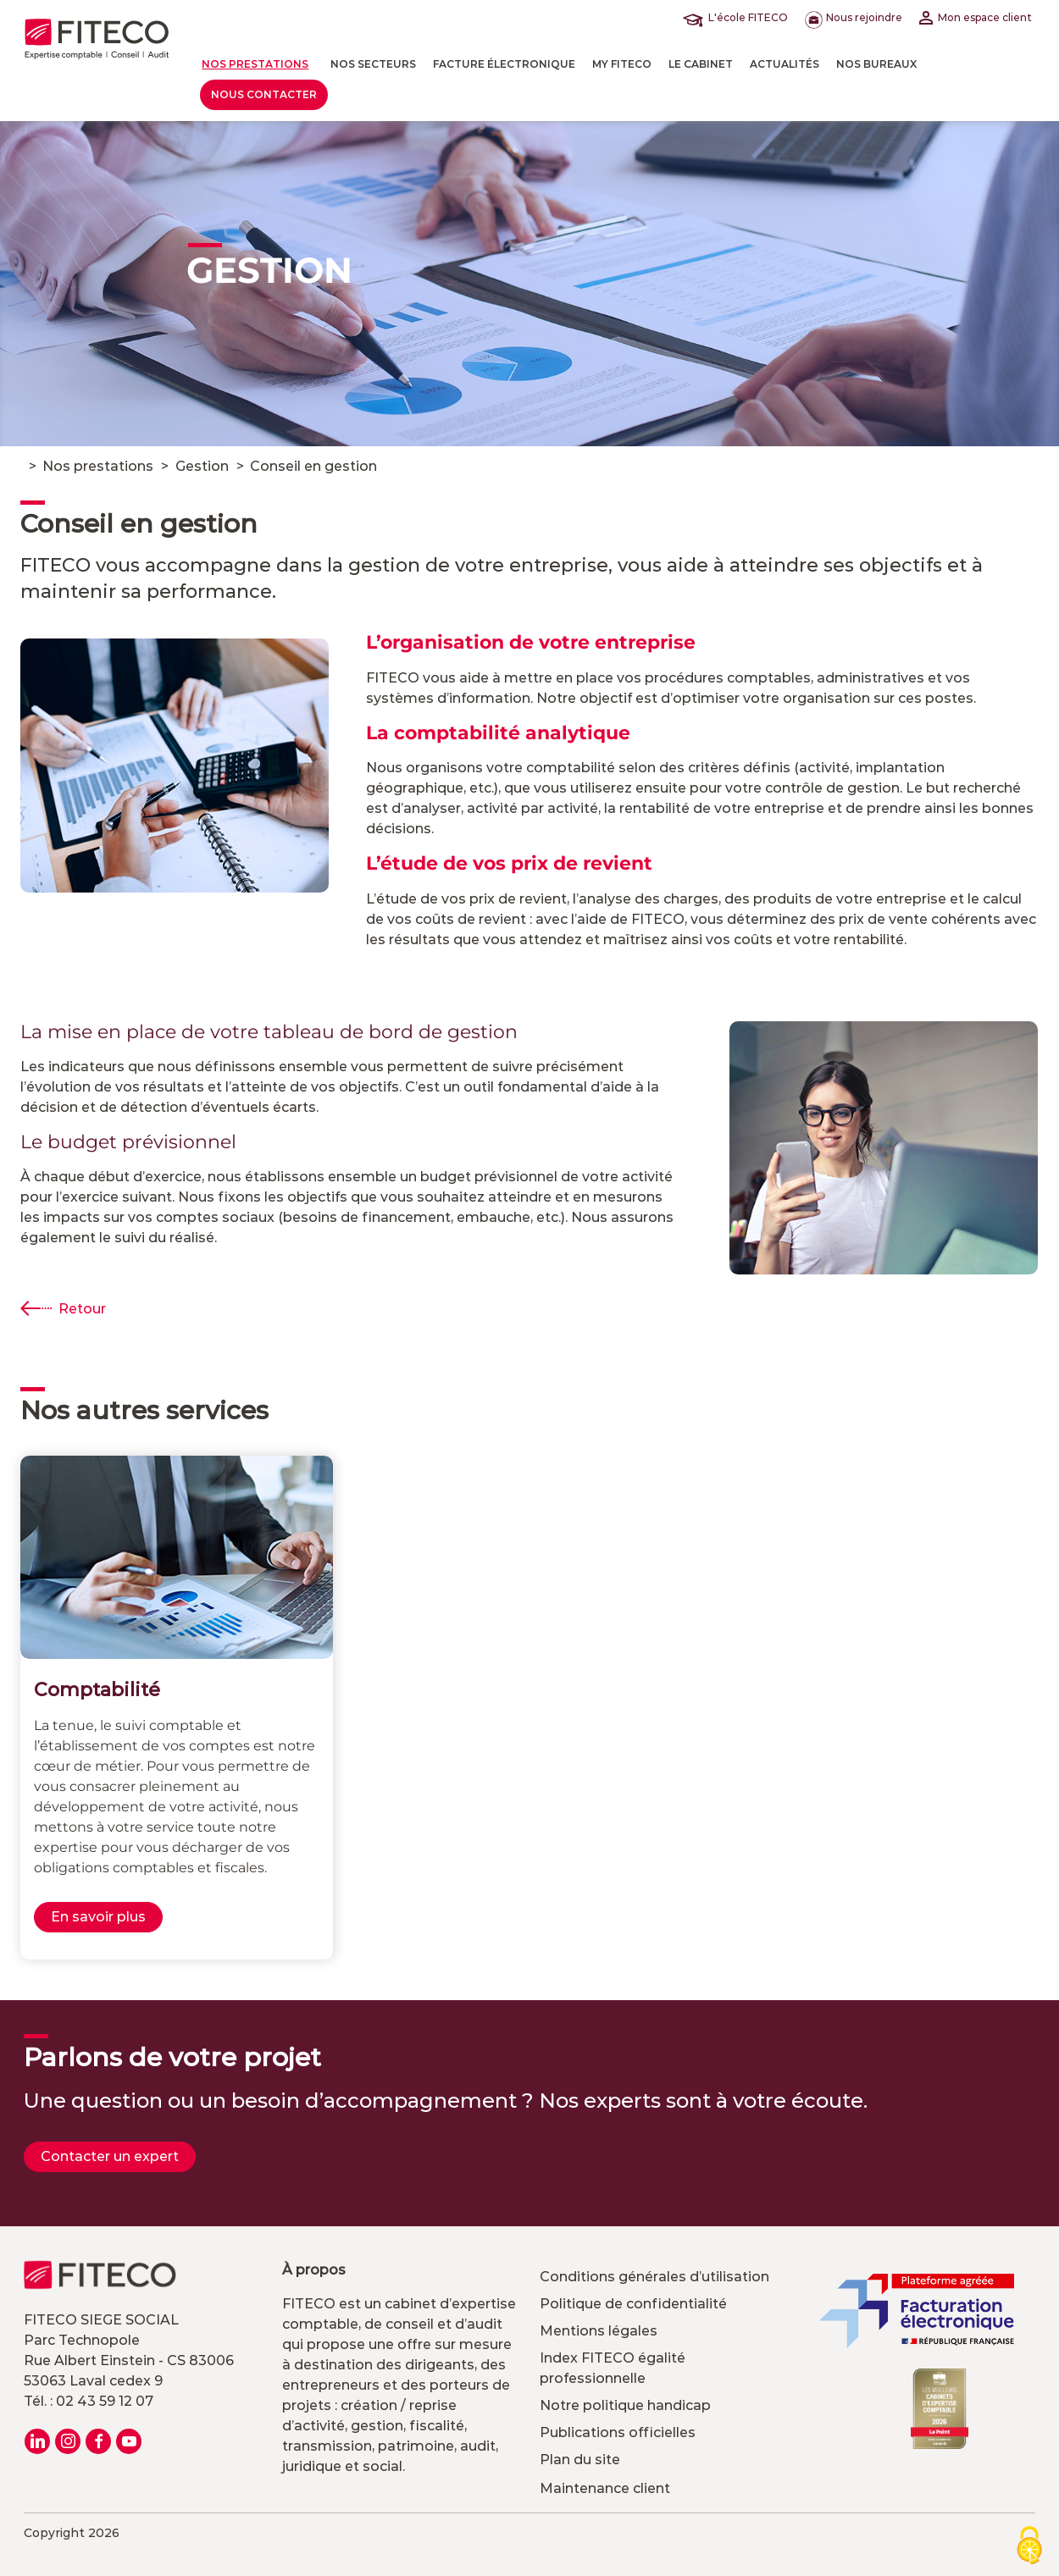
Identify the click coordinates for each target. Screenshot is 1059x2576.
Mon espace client (975, 17)
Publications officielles (618, 2432)
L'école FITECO (739, 17)
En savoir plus (98, 1917)
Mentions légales (598, 2331)
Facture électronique (504, 64)
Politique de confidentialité (633, 2304)
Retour (82, 1309)
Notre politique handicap (625, 2405)
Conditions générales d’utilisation (654, 2277)
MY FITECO (621, 64)
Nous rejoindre (853, 17)
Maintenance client (605, 2488)
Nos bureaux (876, 64)
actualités (784, 64)
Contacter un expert (110, 2156)
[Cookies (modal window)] (1029, 2547)
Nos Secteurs (373, 64)
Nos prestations (255, 64)
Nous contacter (264, 94)
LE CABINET (700, 64)
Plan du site (580, 2460)
